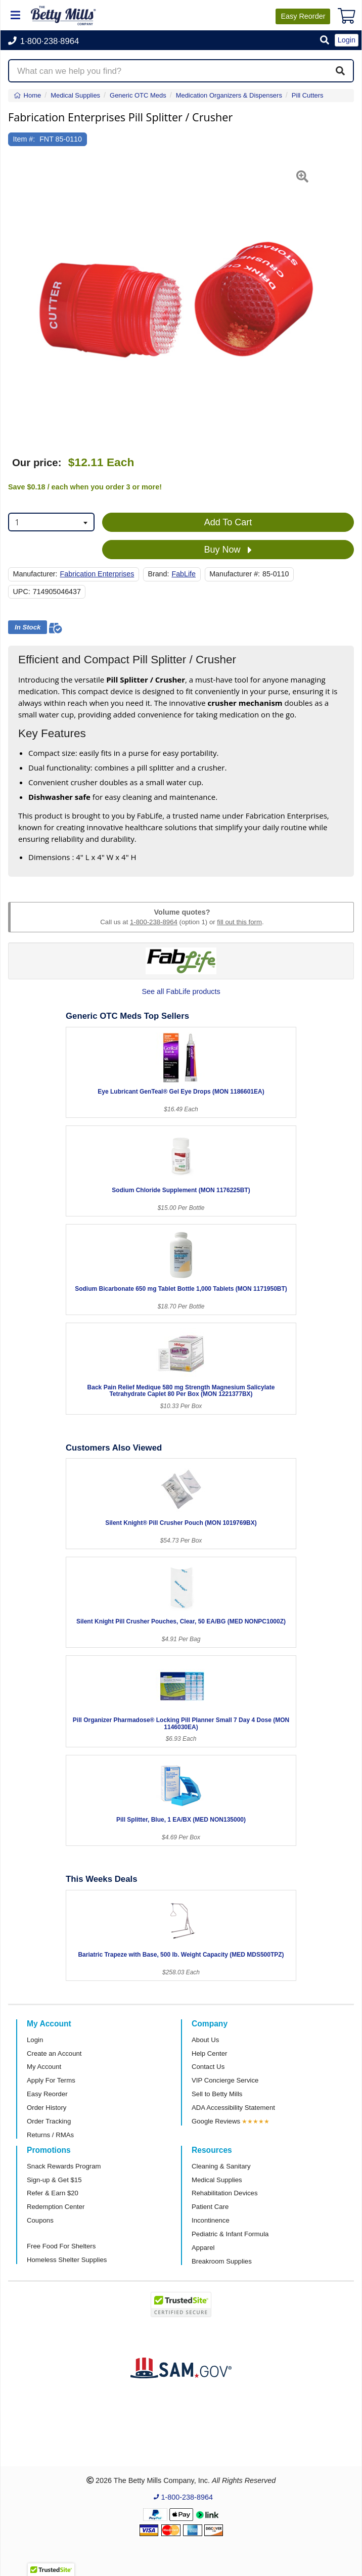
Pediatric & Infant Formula (230, 2234)
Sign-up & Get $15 (54, 2180)
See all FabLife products (181, 991)
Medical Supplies (217, 2180)
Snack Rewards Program (64, 2166)
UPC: (21, 591)
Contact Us (208, 2066)
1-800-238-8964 (153, 922)
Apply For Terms (51, 2080)
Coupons (40, 2220)
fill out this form (239, 922)
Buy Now (228, 550)
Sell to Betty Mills (217, 2094)
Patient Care (210, 2206)
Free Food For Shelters (61, 2246)
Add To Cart (228, 522)
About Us (205, 2040)
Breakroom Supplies (222, 2261)
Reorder (303, 16)
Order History (46, 2107)
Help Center (209, 2053)
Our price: (36, 463)
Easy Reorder (47, 2094)
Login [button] (346, 40)
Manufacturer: (35, 574)
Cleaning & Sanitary (221, 2166)
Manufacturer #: (234, 574)
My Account (44, 2066)
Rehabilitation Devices (224, 2193)
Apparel (203, 2247)
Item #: (24, 139)
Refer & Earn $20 (52, 2193)
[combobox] (51, 522)
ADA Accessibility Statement (233, 2107)
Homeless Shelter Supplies (67, 2260)
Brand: (158, 574)
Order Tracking (49, 2121)
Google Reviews (216, 2121)
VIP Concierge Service (225, 2080)
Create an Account (54, 2053)
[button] (325, 40)
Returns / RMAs (50, 2135)
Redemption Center (55, 2206)
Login (35, 2040)
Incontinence (211, 2220)
